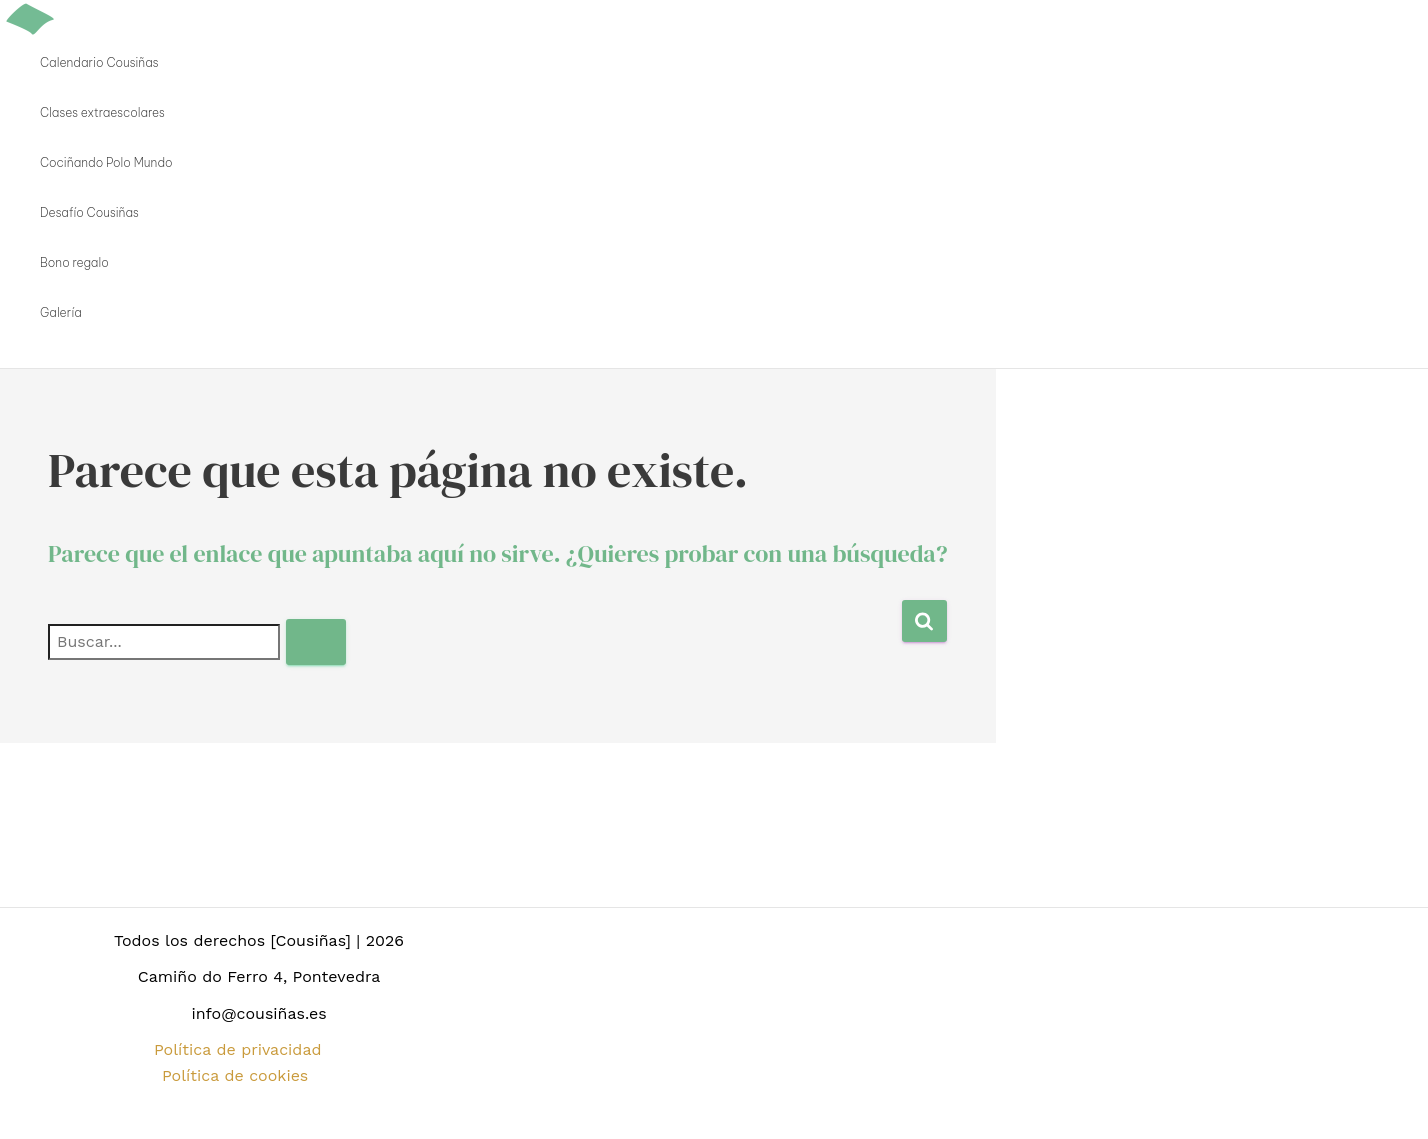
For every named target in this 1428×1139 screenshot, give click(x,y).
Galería (61, 312)
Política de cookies (235, 1075)
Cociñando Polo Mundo (106, 162)
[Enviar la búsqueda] (316, 642)
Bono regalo (74, 262)
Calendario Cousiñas (99, 62)
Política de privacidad (237, 1049)
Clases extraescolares (102, 112)
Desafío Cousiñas (89, 212)
